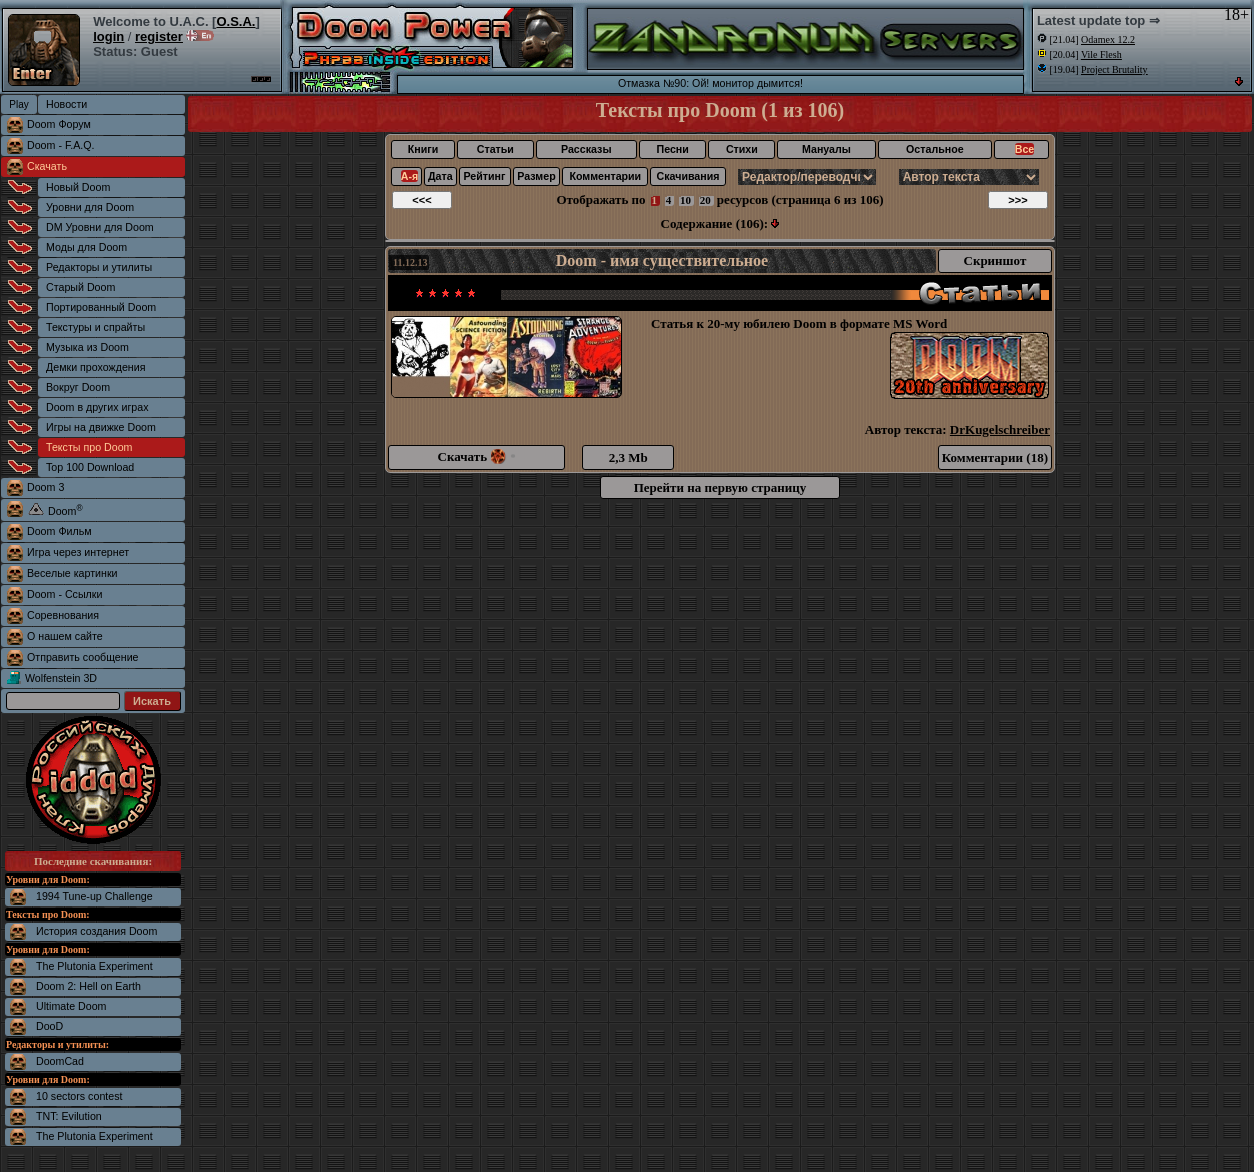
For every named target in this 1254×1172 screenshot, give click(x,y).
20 (705, 200)
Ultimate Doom (71, 1006)
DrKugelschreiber (1000, 429)
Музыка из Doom (87, 347)
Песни (673, 149)
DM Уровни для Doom (100, 227)
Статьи (495, 149)
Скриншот (995, 260)
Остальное (935, 149)
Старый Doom (80, 287)
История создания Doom (96, 931)
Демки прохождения (95, 367)
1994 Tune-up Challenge (94, 896)
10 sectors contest (79, 1096)
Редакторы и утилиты (99, 267)
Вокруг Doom (78, 387)
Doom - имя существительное (662, 260)
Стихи (742, 149)
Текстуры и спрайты (95, 327)
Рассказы (586, 149)
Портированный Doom (101, 307)
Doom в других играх (97, 407)
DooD (49, 1026)
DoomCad (60, 1061)
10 (685, 200)
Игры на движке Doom (101, 427)
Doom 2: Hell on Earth (88, 986)
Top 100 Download (90, 467)
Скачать (47, 166)
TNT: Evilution (69, 1116)
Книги (423, 149)
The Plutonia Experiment (94, 966)
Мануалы (826, 149)
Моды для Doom (86, 247)
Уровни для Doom (90, 207)
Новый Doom (78, 187)
